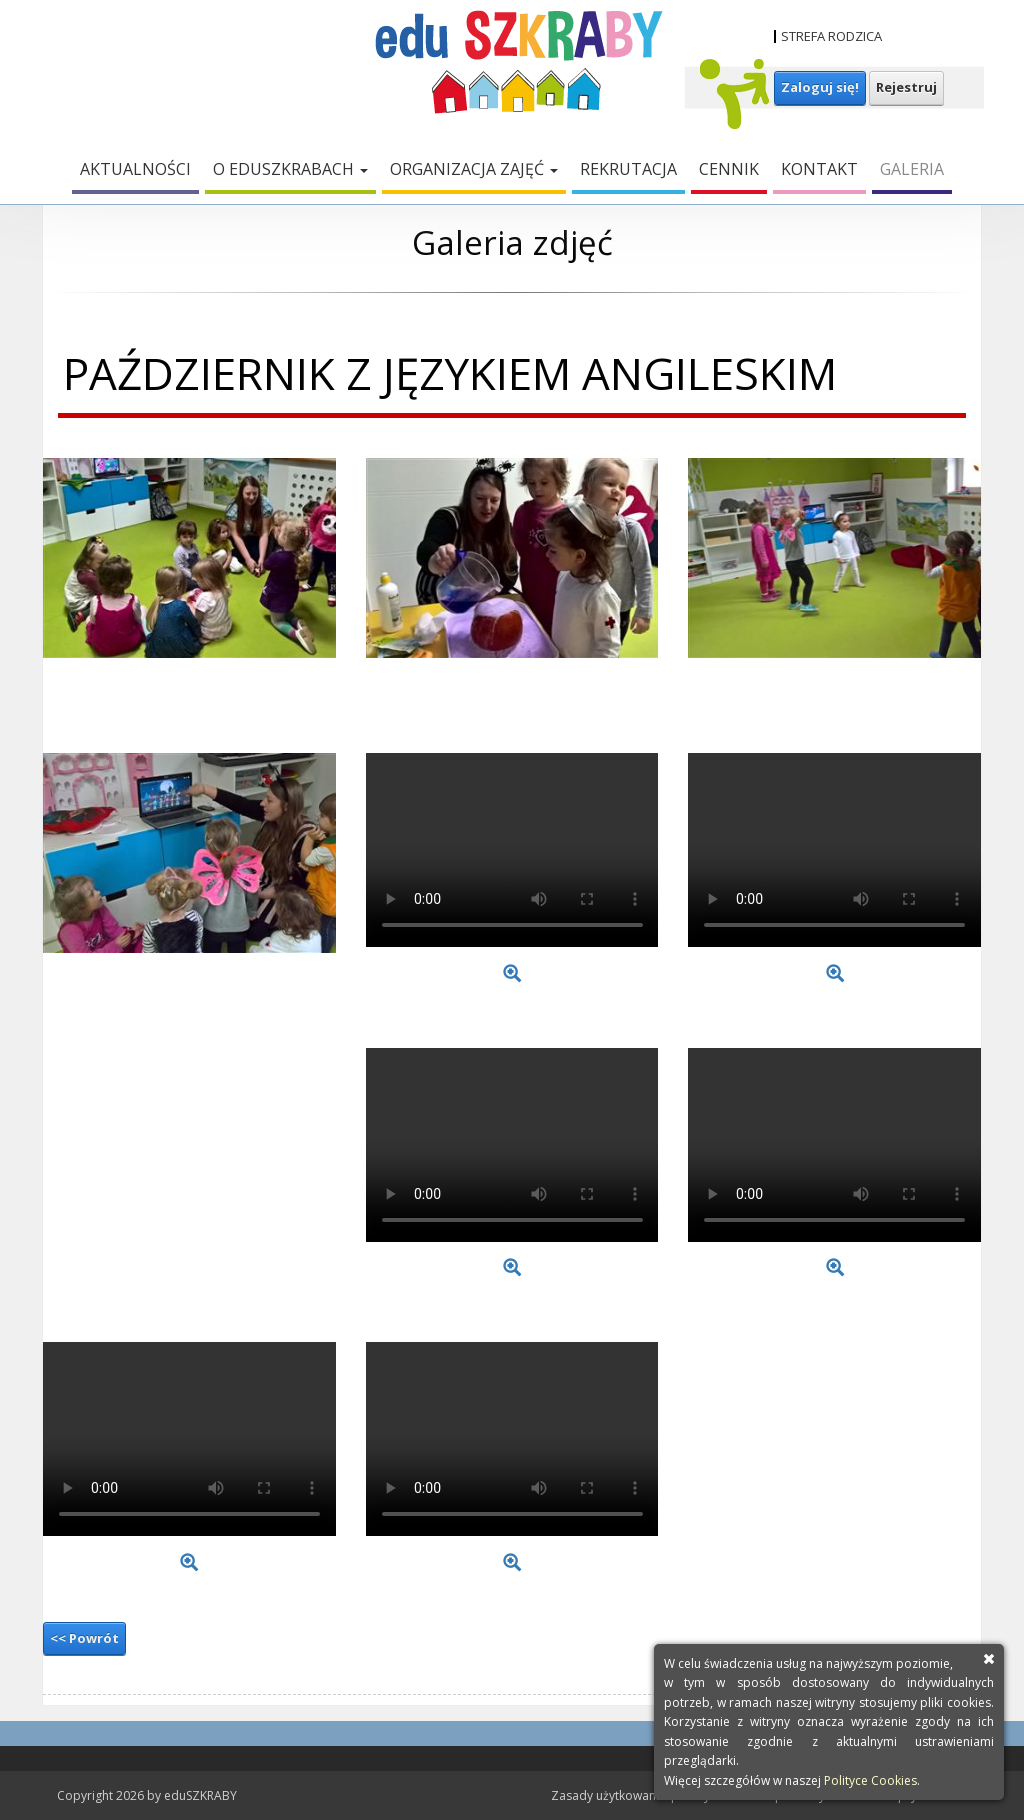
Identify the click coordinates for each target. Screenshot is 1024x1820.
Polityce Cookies (870, 1780)
